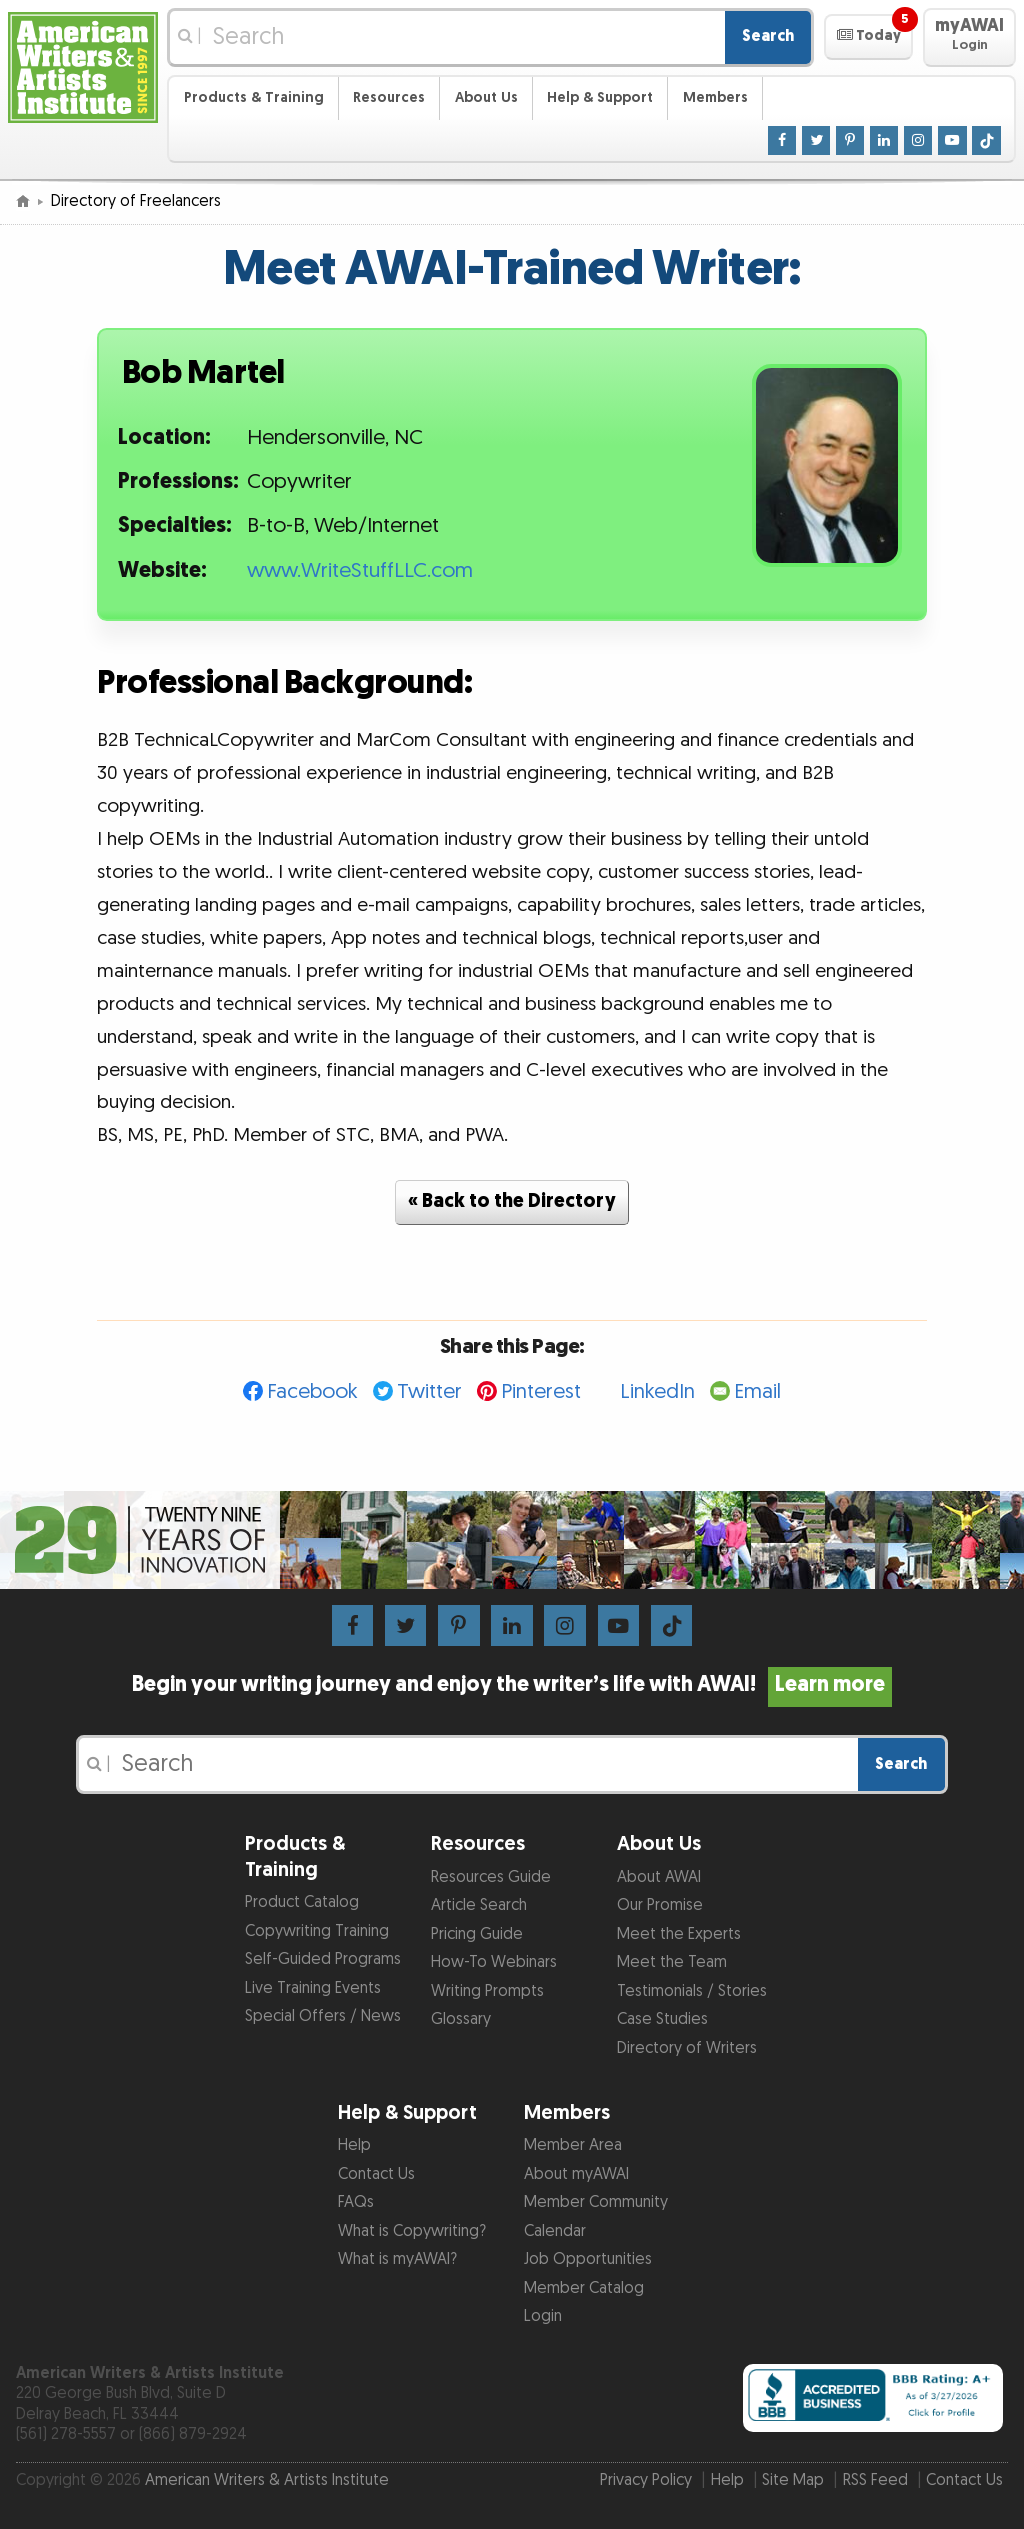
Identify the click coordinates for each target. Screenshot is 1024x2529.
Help (354, 2145)
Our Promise (660, 1905)
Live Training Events (313, 1988)
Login (543, 2316)
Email (757, 1391)
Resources (389, 97)
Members (715, 97)
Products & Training (254, 97)
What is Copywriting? (412, 2231)
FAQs (356, 2202)
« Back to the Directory (512, 1201)
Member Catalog (584, 2288)
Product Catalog (302, 1902)
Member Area (573, 2145)
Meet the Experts (679, 1934)
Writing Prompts (487, 1991)
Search (768, 36)
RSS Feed (875, 2480)
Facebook (312, 1391)
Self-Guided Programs (323, 1959)
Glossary (461, 2019)
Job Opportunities (588, 2259)
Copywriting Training (317, 1931)
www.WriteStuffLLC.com (360, 571)
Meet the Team (672, 1962)
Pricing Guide (477, 1934)
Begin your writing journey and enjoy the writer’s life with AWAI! (512, 1685)
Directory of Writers (687, 2048)
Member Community (596, 2202)
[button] (868, 37)
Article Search (479, 1905)
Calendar (555, 2231)
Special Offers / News (323, 2016)
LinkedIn (657, 1391)
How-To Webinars (494, 1962)
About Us (486, 97)
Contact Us (376, 2174)
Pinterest (541, 1391)
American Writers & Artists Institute (267, 2480)
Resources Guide (491, 1877)
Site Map (793, 2480)
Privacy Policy (646, 2480)
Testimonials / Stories (692, 1991)
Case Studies (662, 2019)
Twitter (429, 1391)
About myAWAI (576, 2174)
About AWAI (659, 1877)
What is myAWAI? (397, 2259)
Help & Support (600, 97)
